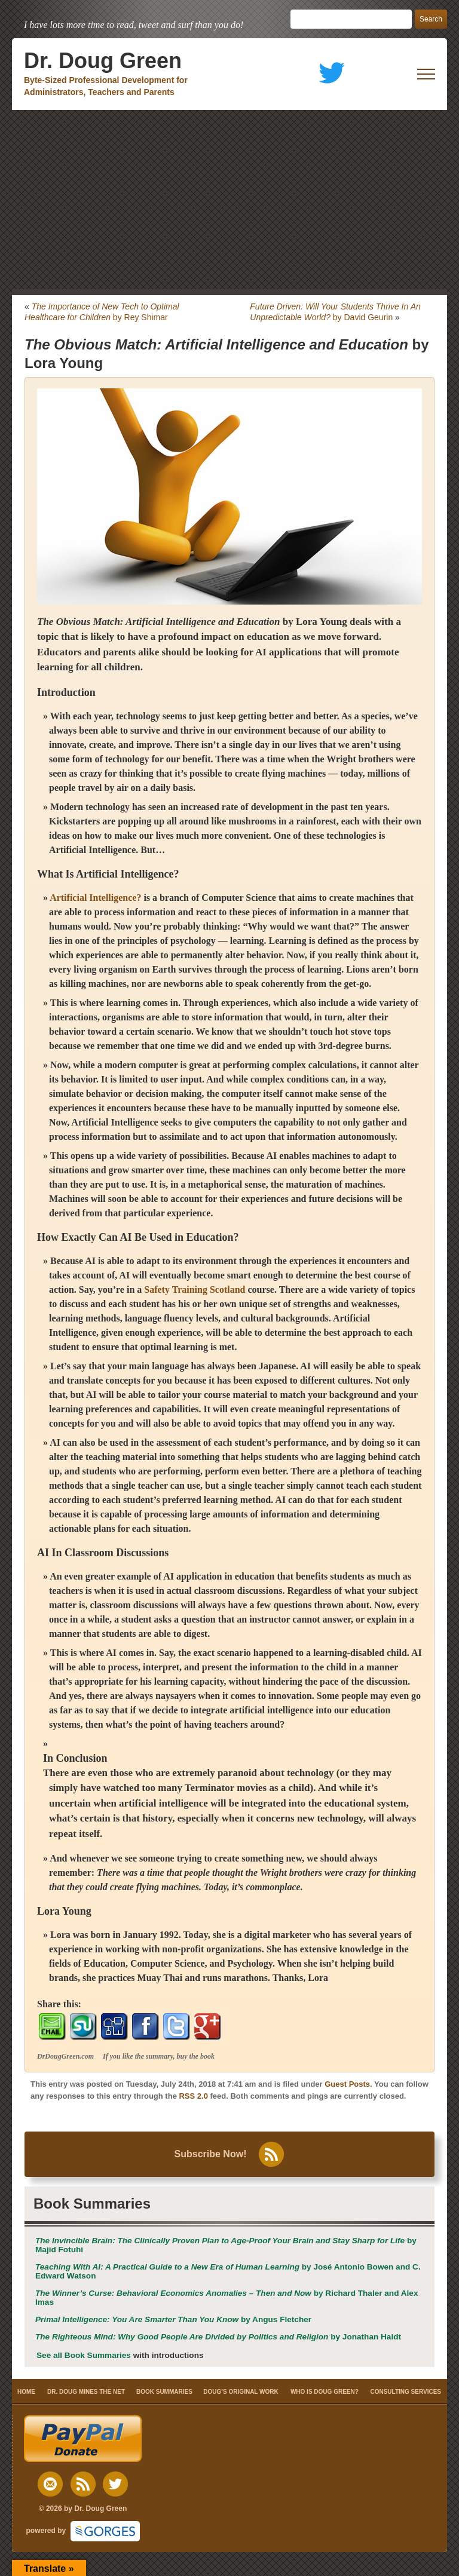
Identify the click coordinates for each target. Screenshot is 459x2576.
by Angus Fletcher (173, 2319)
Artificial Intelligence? (127, 874)
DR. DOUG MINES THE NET (86, 2391)
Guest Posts (347, 2084)
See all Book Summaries (83, 2355)
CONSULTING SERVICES (405, 2391)
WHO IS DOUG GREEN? (324, 2391)
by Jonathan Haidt (218, 2336)
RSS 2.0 (193, 2096)
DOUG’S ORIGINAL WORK (240, 2391)
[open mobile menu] (426, 74)
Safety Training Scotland (194, 1289)
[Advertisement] (229, 199)
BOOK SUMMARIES (164, 2391)
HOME (26, 2391)
